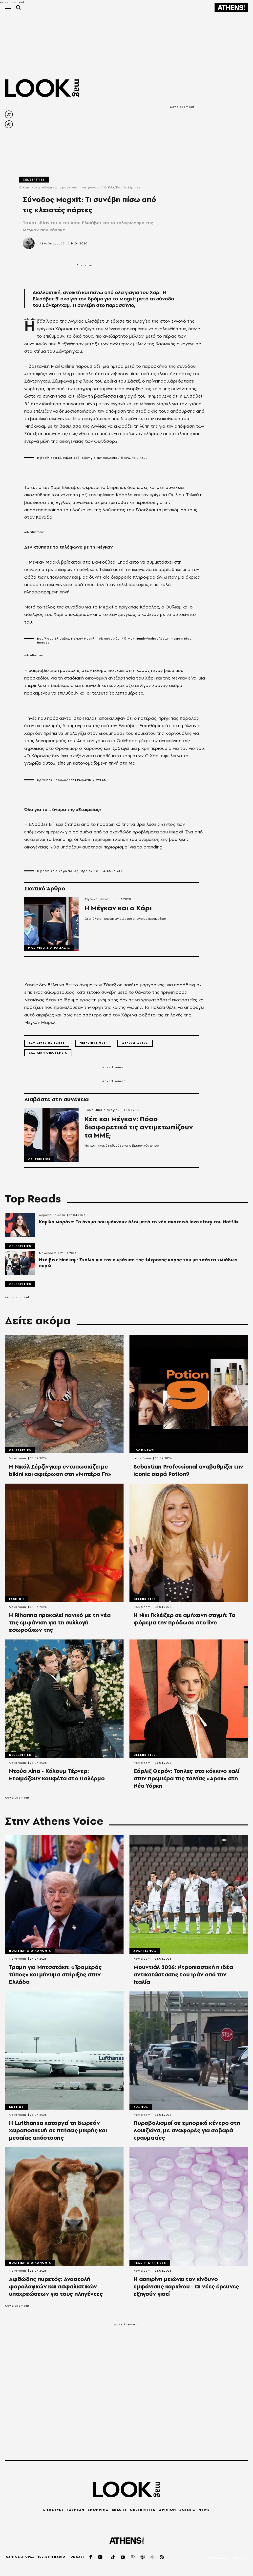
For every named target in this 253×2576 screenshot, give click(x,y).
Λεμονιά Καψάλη (52, 1783)
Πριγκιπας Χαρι (93, 1612)
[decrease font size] (9, 63)
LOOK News (143, 2019)
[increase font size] (9, 72)
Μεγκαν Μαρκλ (135, 1612)
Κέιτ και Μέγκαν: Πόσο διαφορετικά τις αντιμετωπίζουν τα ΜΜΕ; (133, 1699)
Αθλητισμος (144, 2520)
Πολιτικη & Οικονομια (49, 1517)
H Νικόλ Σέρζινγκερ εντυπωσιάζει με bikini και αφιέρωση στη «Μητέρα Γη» (60, 2039)
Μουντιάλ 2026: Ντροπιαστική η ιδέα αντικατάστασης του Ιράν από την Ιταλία (183, 2544)
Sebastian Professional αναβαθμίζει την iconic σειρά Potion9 (188, 2039)
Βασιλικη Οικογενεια (48, 1621)
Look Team (142, 2027)
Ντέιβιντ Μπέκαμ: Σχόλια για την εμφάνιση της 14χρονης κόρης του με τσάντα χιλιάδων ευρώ (138, 1831)
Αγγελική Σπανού (97, 1468)
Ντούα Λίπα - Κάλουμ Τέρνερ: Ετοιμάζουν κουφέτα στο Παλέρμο (57, 2344)
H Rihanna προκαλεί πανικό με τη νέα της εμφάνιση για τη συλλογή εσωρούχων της (59, 2192)
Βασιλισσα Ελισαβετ (47, 1612)
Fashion (16, 2168)
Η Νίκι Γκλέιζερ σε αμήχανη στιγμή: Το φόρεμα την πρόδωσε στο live (184, 2188)
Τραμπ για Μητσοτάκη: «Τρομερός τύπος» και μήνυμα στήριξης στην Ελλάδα (55, 2544)
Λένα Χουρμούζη (53, 192)
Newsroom (47, 1821)
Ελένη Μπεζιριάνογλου (102, 1678)
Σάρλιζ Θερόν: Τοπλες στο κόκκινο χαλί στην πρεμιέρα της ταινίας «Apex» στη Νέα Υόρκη (186, 2348)
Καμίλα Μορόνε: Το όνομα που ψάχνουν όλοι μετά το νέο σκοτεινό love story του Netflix (138, 1790)
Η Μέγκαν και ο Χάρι (124, 1478)
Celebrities (34, 128)
